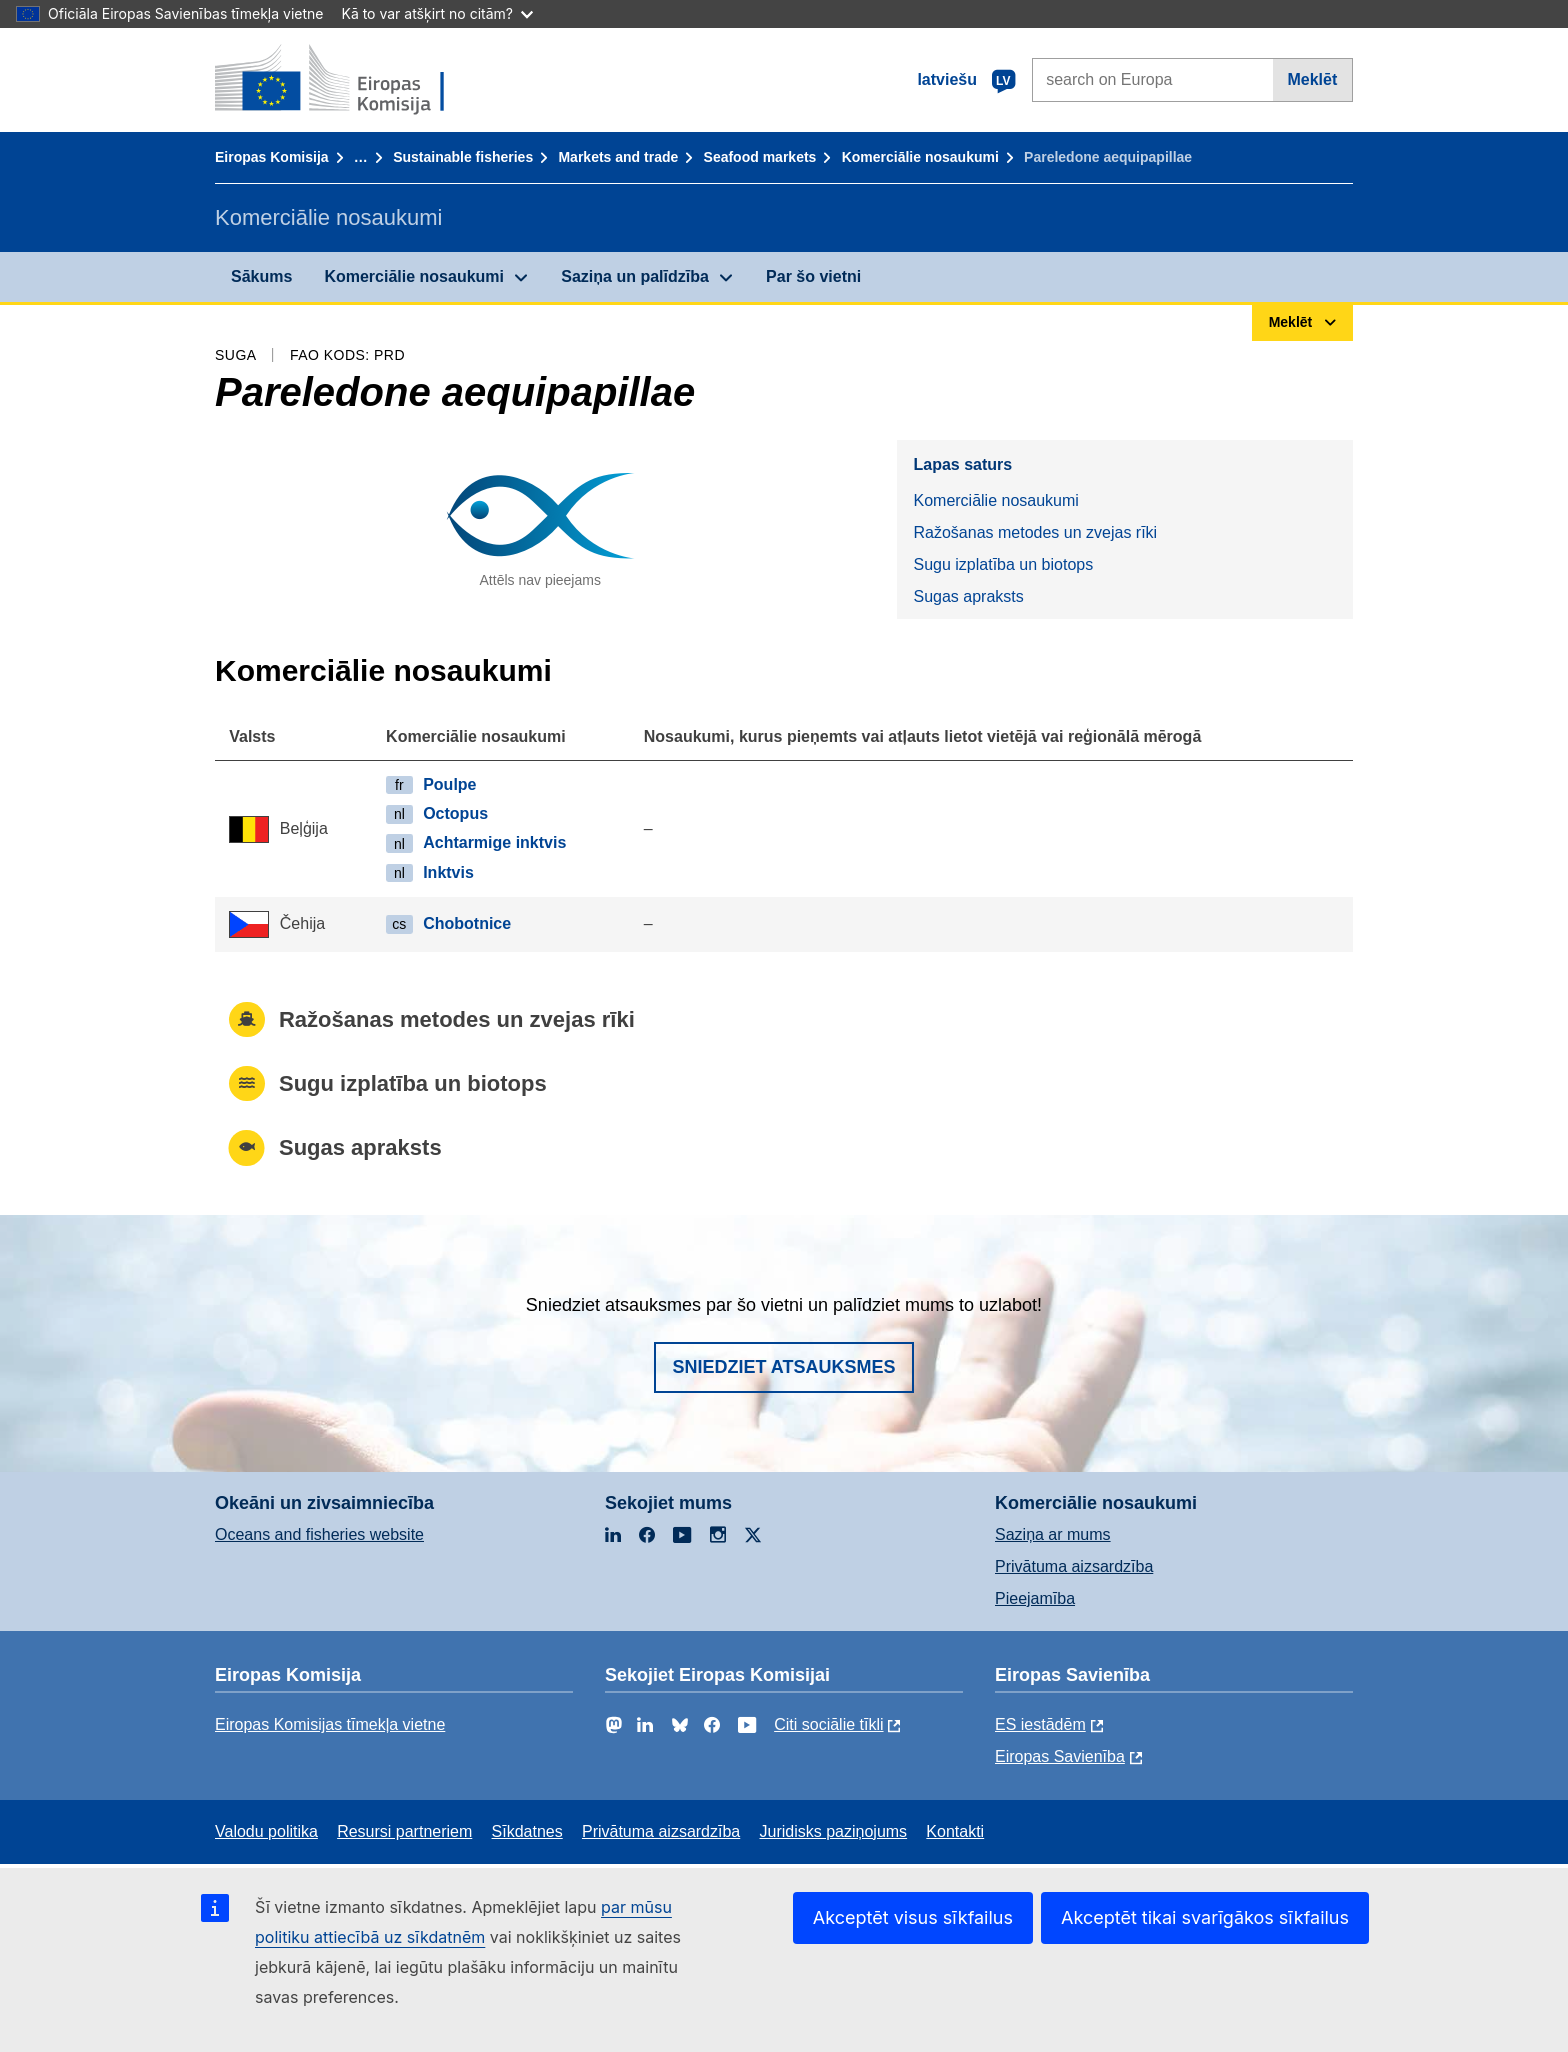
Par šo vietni (813, 276)
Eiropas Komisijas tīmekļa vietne (330, 1724)
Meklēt (1312, 79)
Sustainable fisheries (463, 157)
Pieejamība (1035, 1598)
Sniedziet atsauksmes (783, 1367)
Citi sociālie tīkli (828, 1724)
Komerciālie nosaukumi (920, 157)
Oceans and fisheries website (319, 1534)
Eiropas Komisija (272, 157)
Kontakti (955, 1831)
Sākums (261, 276)
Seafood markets (760, 157)
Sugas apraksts (968, 596)
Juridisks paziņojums (834, 1831)
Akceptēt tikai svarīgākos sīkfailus (1205, 1917)
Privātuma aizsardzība (1074, 1566)
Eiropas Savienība (1060, 1756)
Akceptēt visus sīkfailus (913, 1917)
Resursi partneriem (404, 1831)
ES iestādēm (1040, 1724)
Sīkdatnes (527, 1831)
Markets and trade (618, 157)
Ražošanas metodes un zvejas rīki (1035, 532)
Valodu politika (266, 1831)
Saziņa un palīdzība (635, 276)
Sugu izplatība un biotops (1003, 564)
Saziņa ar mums (1053, 1534)
